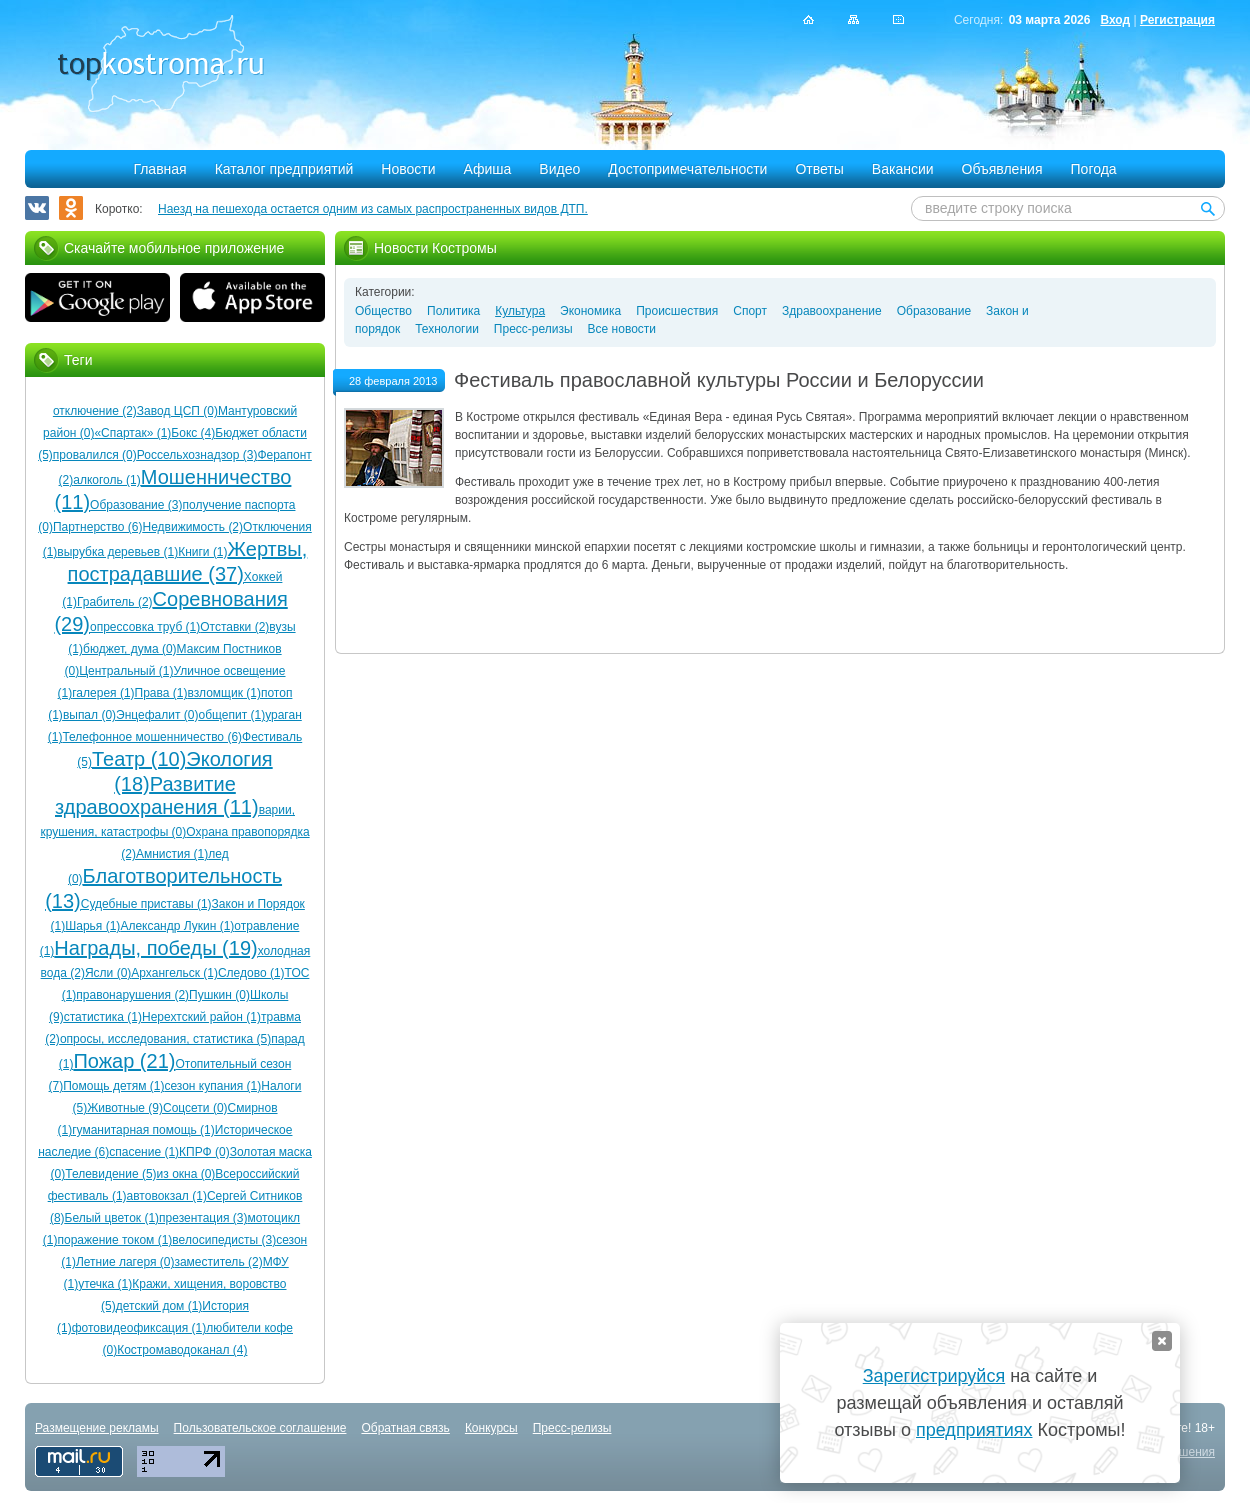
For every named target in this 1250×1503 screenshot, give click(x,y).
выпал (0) (89, 715)
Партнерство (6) (98, 527)
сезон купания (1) (212, 1086)
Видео (559, 169)
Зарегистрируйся (934, 1376)
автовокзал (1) (167, 1196)
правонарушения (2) (132, 995)
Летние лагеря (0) (125, 1262)
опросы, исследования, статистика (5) (165, 1039)
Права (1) (161, 693)
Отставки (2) (234, 627)
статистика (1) (103, 1017)
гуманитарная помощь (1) (143, 1130)
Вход (1115, 20)
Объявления (1002, 169)
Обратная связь (405, 1428)
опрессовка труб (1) (145, 627)
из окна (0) (186, 1174)
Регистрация (1177, 20)
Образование (934, 311)
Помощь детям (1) (113, 1086)
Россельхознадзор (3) (197, 455)
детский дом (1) (159, 1306)
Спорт (750, 311)
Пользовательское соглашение (260, 1428)
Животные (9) (125, 1108)
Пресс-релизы (533, 329)
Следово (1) (251, 973)
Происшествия (677, 311)
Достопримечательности (687, 169)
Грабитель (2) (115, 602)
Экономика (590, 311)
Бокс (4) (193, 433)
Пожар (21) (124, 1061)
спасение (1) (144, 1152)
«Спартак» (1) (132, 433)
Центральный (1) (126, 671)
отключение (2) (95, 411)
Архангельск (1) (174, 973)
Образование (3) (136, 505)
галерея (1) (103, 693)
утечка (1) (105, 1284)
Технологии (447, 329)
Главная (159, 169)
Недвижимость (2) (192, 527)
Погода (1094, 169)
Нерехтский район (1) (201, 1017)
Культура (520, 311)
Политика (453, 311)
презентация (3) (203, 1218)
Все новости (622, 329)
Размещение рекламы (97, 1428)
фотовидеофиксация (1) (139, 1328)
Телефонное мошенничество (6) (152, 737)
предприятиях (974, 1430)
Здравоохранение (832, 311)
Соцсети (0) (195, 1108)
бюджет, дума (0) (130, 649)
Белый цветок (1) (112, 1218)
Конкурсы (491, 1428)
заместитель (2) (218, 1262)
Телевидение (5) (110, 1174)
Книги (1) (202, 552)
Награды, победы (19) (155, 948)
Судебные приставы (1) (146, 904)
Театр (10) (139, 759)
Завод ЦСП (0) (177, 411)
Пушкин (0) (219, 995)
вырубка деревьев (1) (117, 552)
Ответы (819, 169)
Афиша (488, 169)
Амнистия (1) (172, 854)
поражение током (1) (114, 1240)
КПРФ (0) (204, 1152)
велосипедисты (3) (224, 1240)
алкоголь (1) (107, 480)
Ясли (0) (108, 973)
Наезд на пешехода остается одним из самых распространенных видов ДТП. (373, 209)
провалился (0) (95, 455)
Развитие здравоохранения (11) (157, 795)
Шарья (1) (92, 926)
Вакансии (903, 169)
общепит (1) (231, 715)
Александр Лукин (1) (177, 926)
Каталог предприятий (284, 169)
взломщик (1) (224, 693)
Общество (383, 311)
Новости (408, 169)
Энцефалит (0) (157, 715)
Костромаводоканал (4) (182, 1350)
